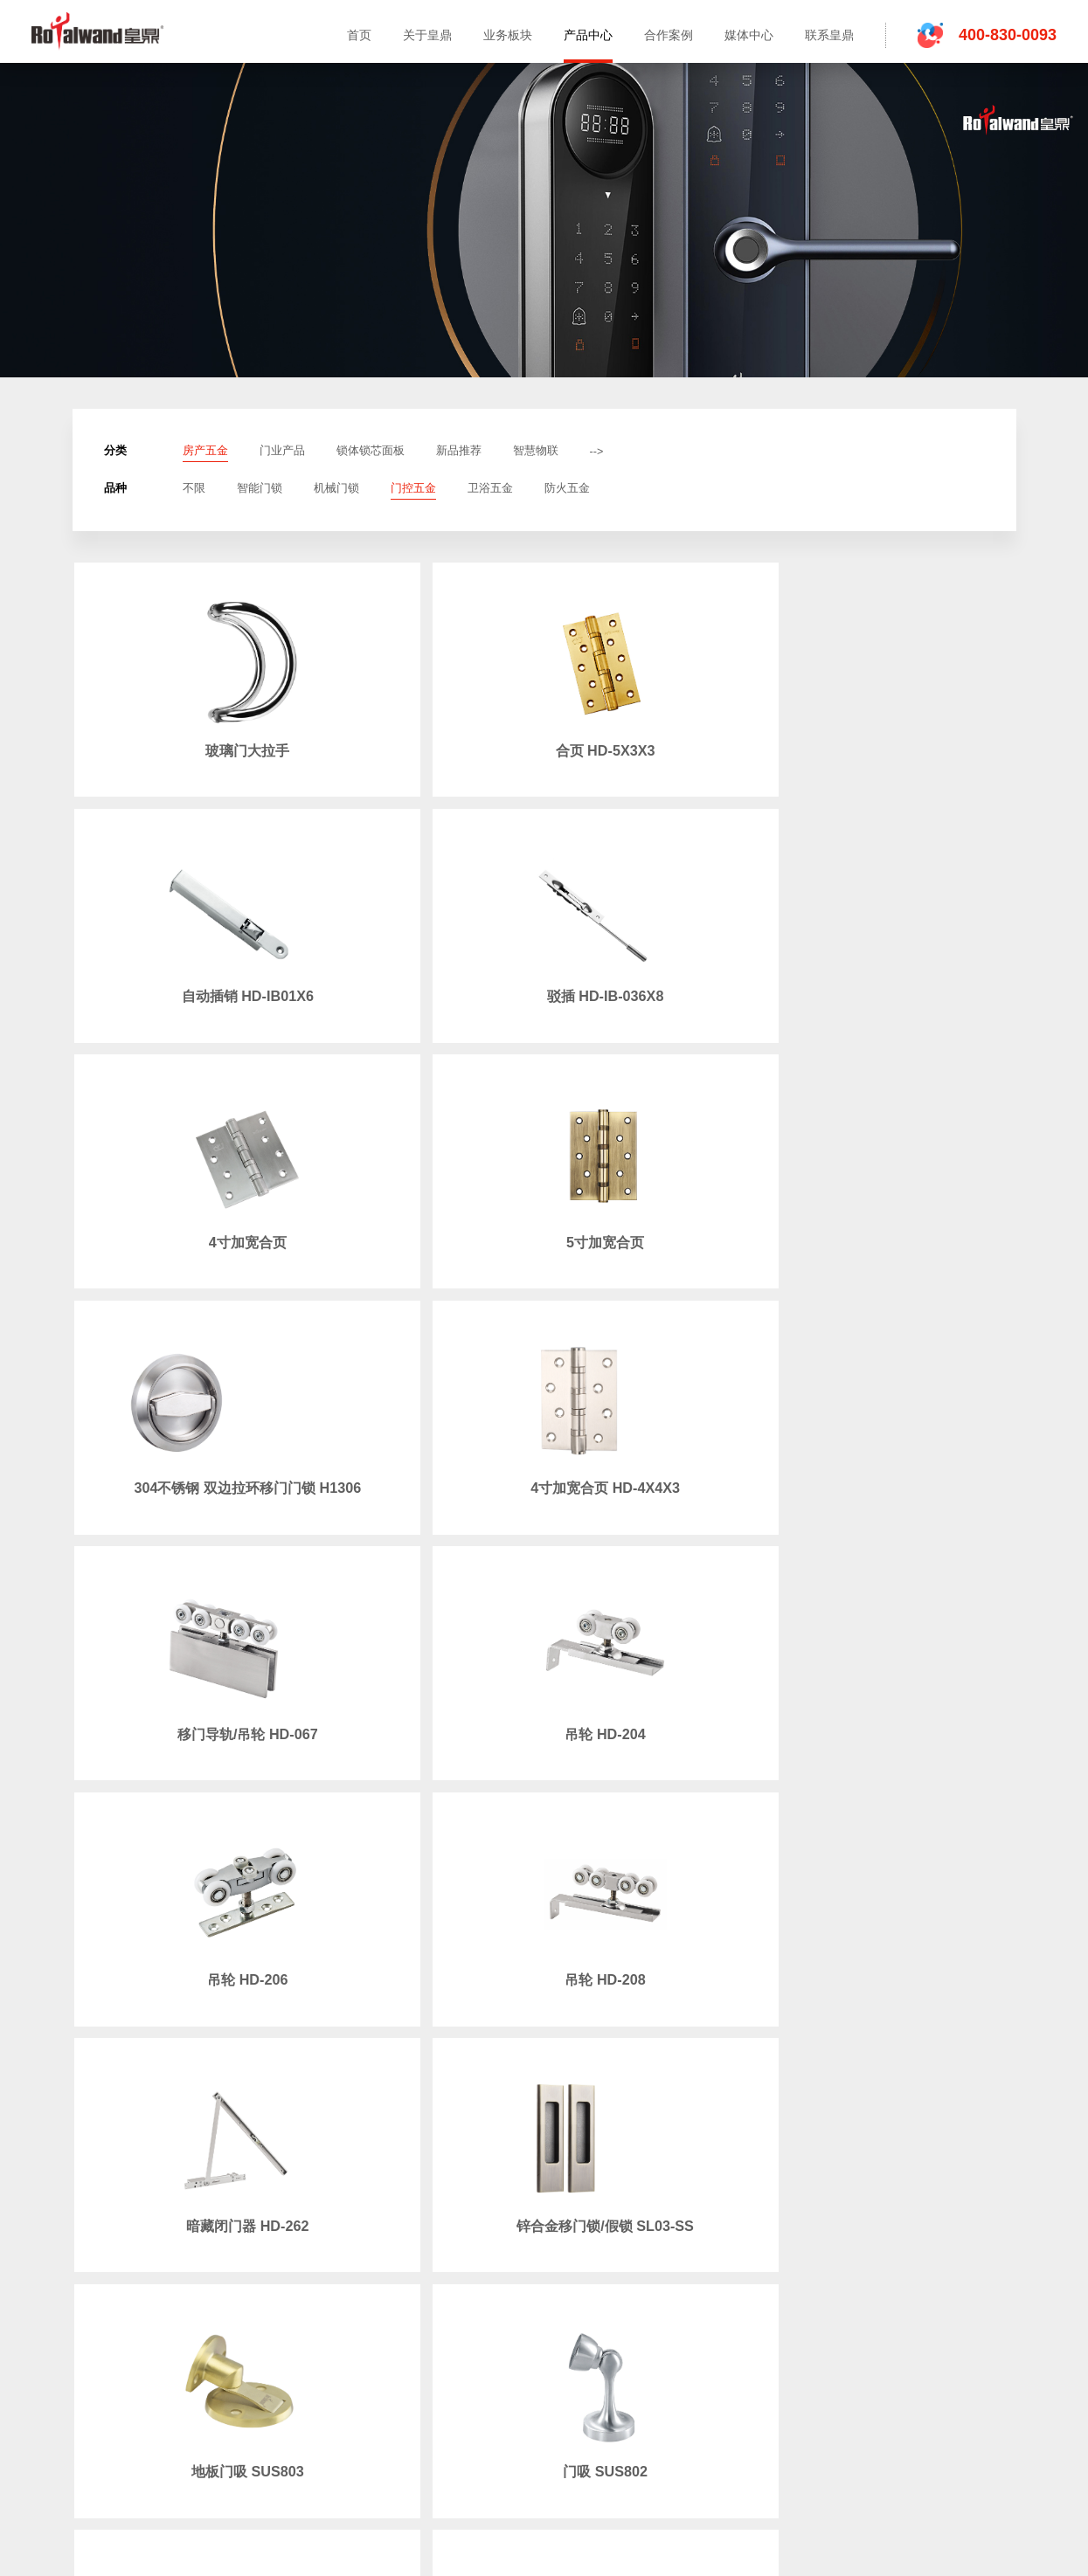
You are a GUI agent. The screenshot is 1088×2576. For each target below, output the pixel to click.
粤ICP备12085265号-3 (1009, 2382)
